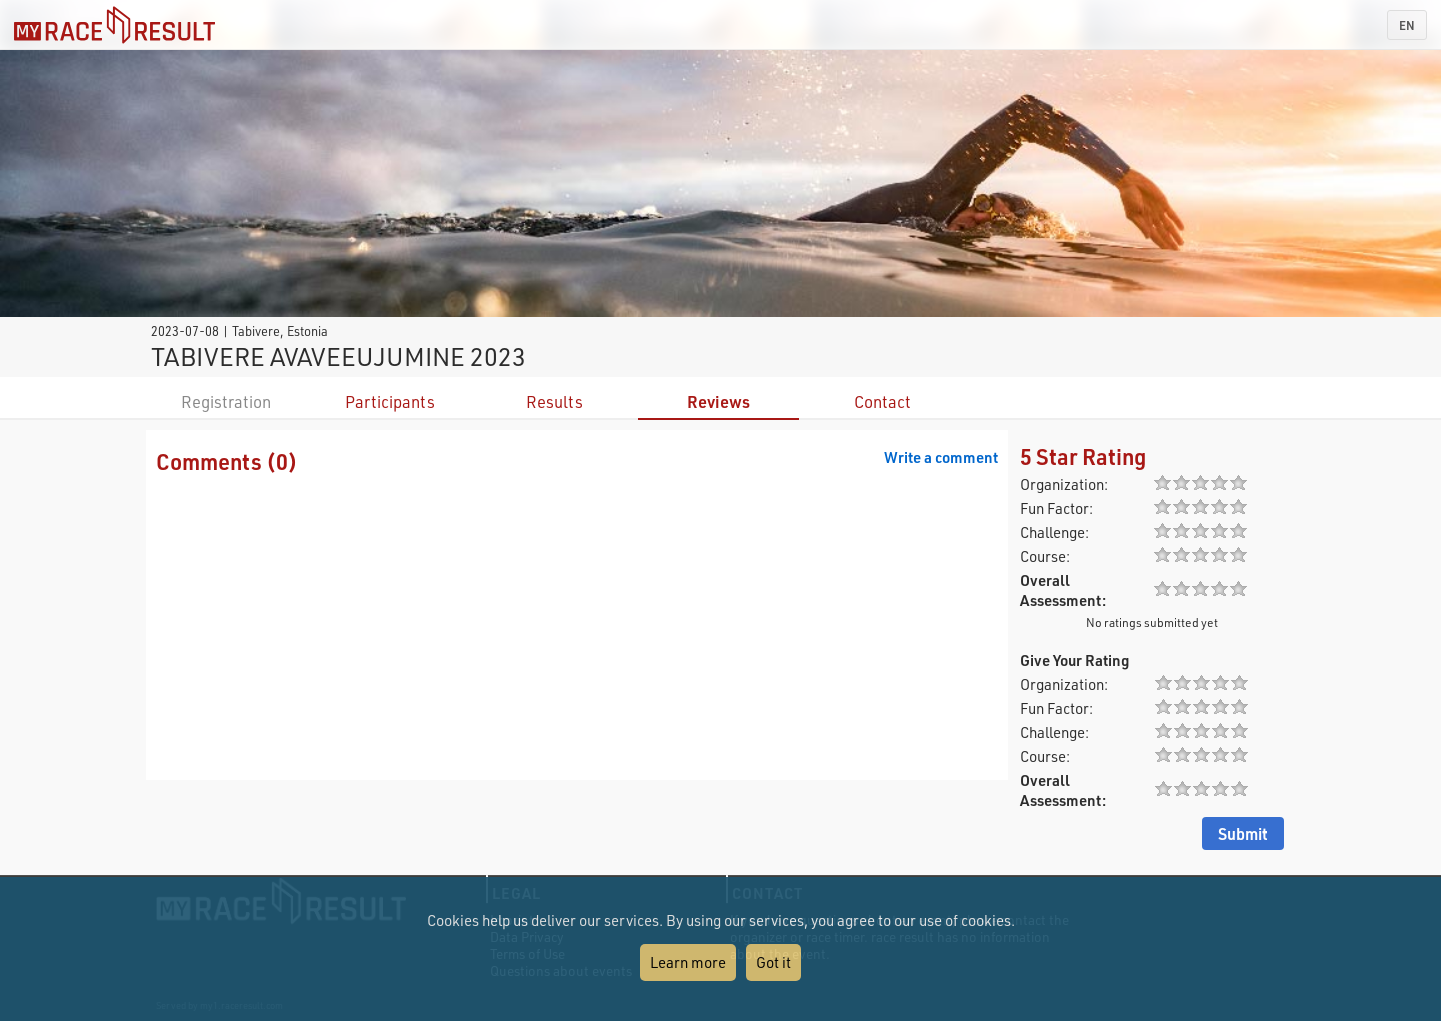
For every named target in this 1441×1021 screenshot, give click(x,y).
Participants (390, 401)
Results (554, 401)
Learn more (688, 962)
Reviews (718, 401)
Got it (773, 962)
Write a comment (941, 457)
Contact (882, 401)
